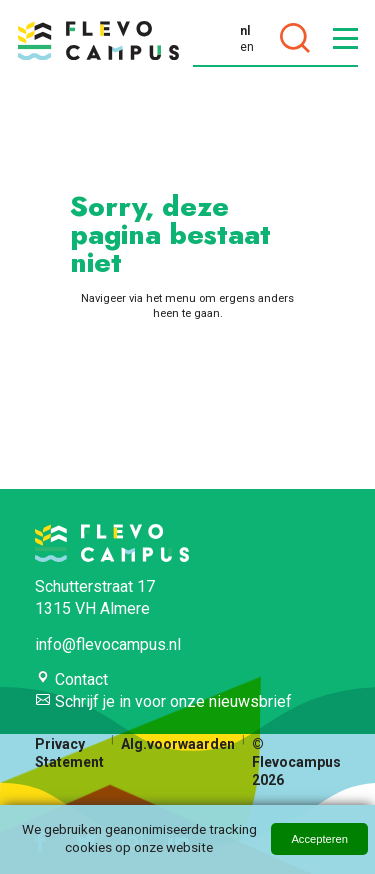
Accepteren (319, 839)
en (247, 47)
